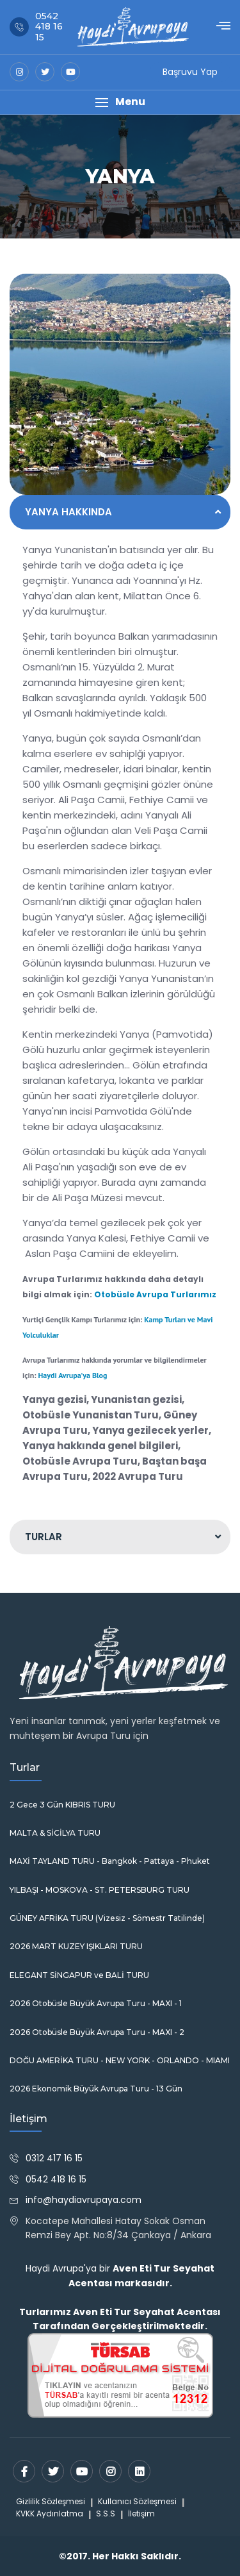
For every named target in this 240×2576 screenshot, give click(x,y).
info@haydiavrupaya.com (83, 2199)
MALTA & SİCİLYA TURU (55, 1833)
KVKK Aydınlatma (49, 2513)
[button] (120, 102)
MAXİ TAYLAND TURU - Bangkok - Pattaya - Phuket (110, 1861)
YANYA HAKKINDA (68, 512)
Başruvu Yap (190, 71)
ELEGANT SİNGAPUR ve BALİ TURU (79, 1975)
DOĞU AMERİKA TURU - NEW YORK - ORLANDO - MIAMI (120, 2060)
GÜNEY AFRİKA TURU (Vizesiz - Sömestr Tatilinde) (107, 1918)
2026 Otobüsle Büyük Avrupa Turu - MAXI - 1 (96, 2003)
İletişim (141, 2513)
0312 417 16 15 (54, 2158)
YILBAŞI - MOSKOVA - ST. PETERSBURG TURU (99, 1890)
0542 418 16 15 (56, 2179)
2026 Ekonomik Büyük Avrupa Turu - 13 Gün (96, 2088)
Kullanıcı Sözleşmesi (137, 2501)
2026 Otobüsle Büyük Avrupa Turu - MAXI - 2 (97, 2032)
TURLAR (43, 1536)
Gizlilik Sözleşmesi (50, 2501)
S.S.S (105, 2513)
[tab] (120, 512)
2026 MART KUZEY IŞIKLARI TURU (76, 1946)
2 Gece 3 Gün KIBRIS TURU (62, 1804)
